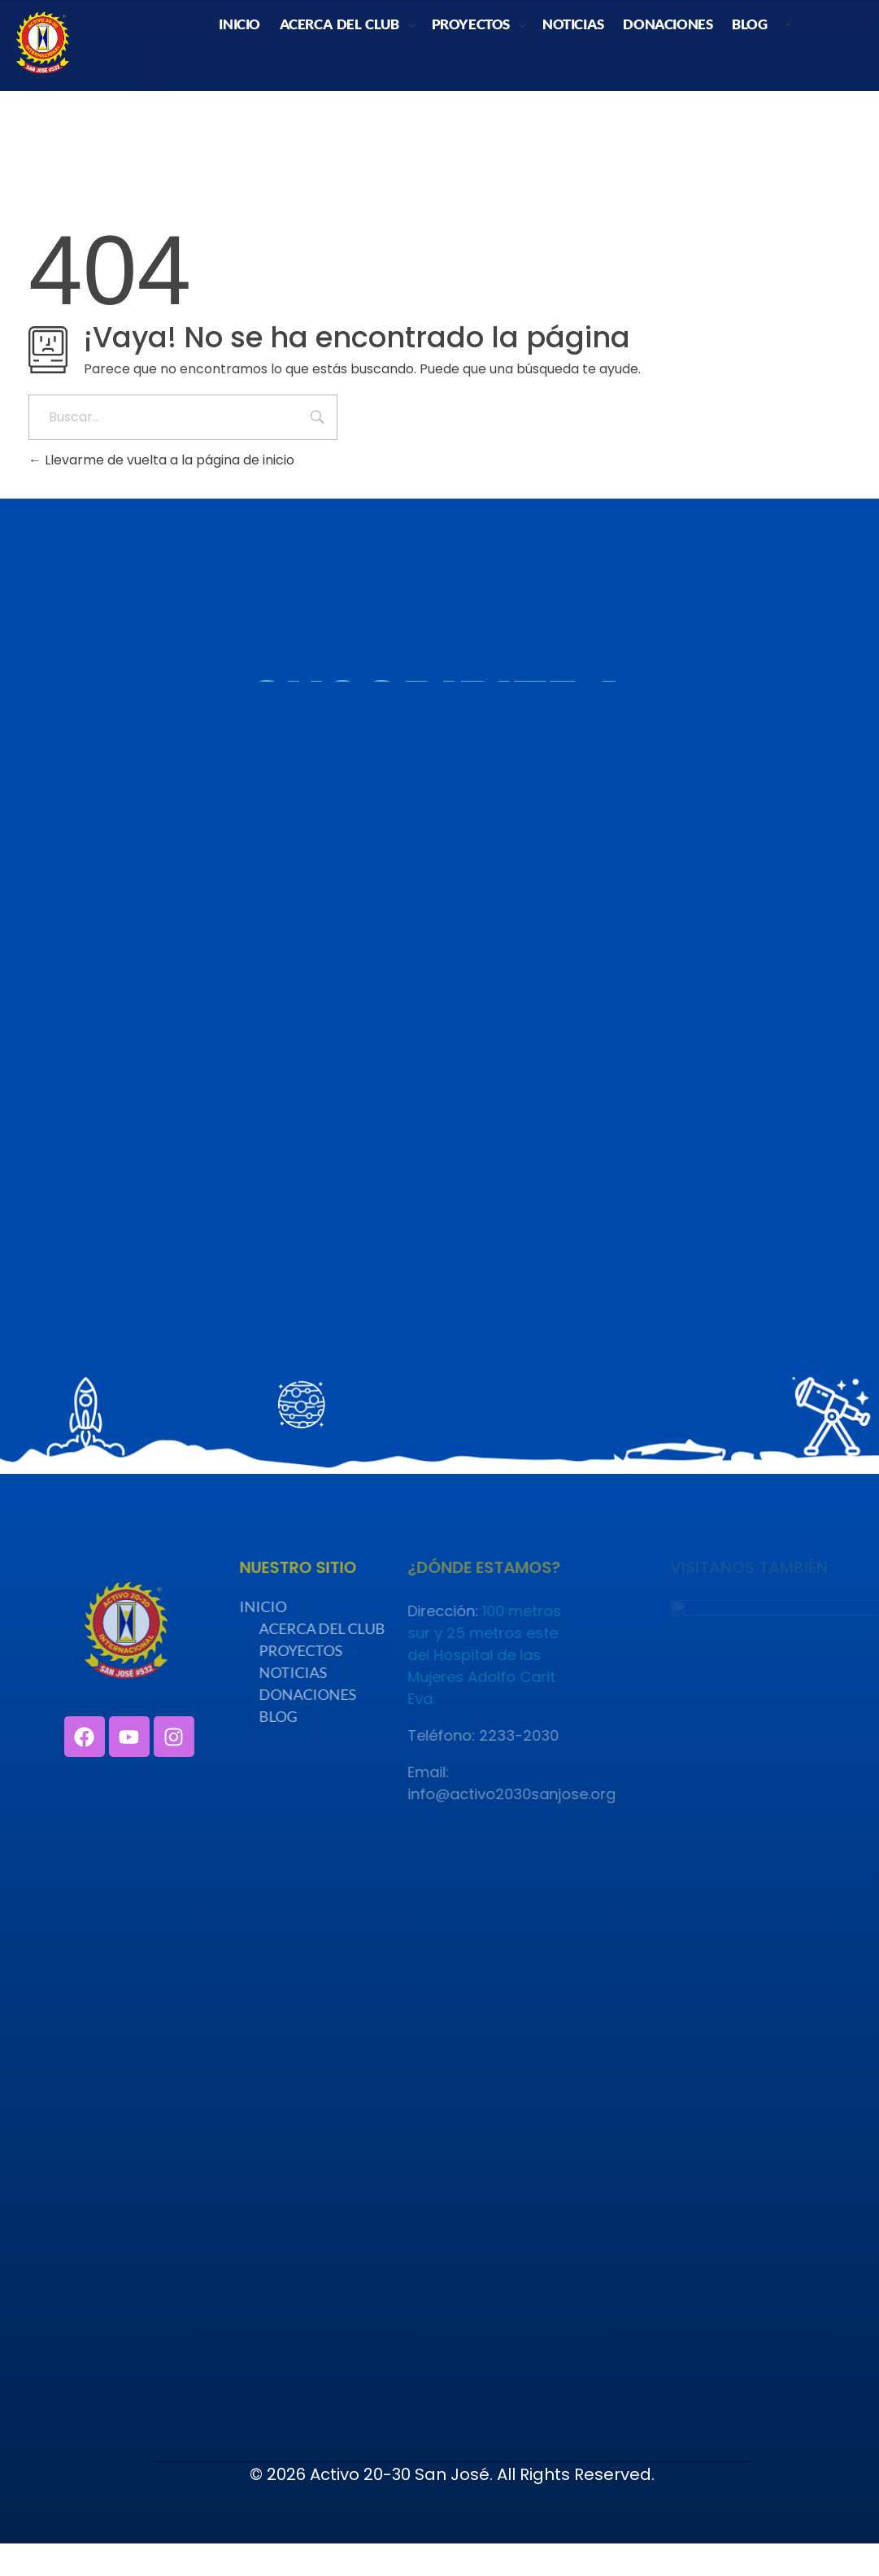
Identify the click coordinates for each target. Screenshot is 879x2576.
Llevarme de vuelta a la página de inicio (161, 460)
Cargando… (439, 984)
